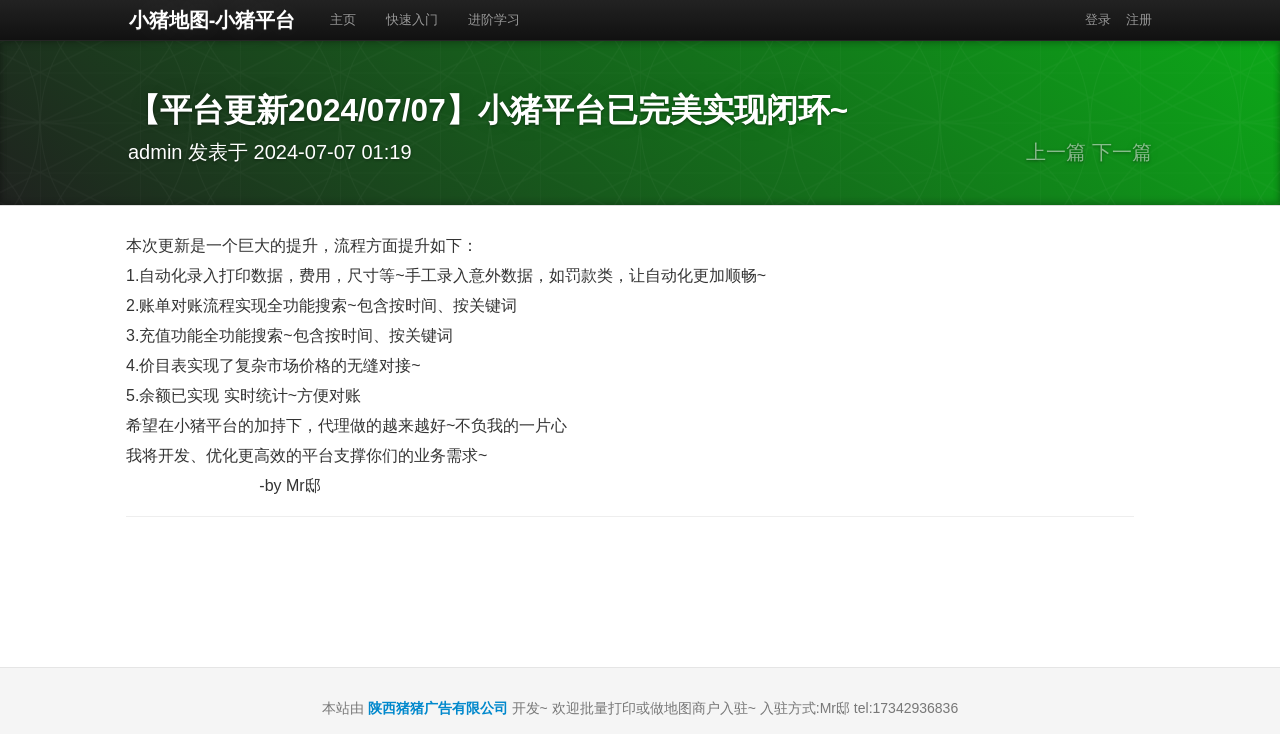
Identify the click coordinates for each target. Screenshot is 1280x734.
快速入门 (412, 19)
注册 (1139, 19)
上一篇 (1056, 152)
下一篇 (1122, 152)
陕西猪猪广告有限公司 (438, 708)
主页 (343, 19)
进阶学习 (494, 19)
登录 (1098, 19)
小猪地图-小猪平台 (211, 20)
